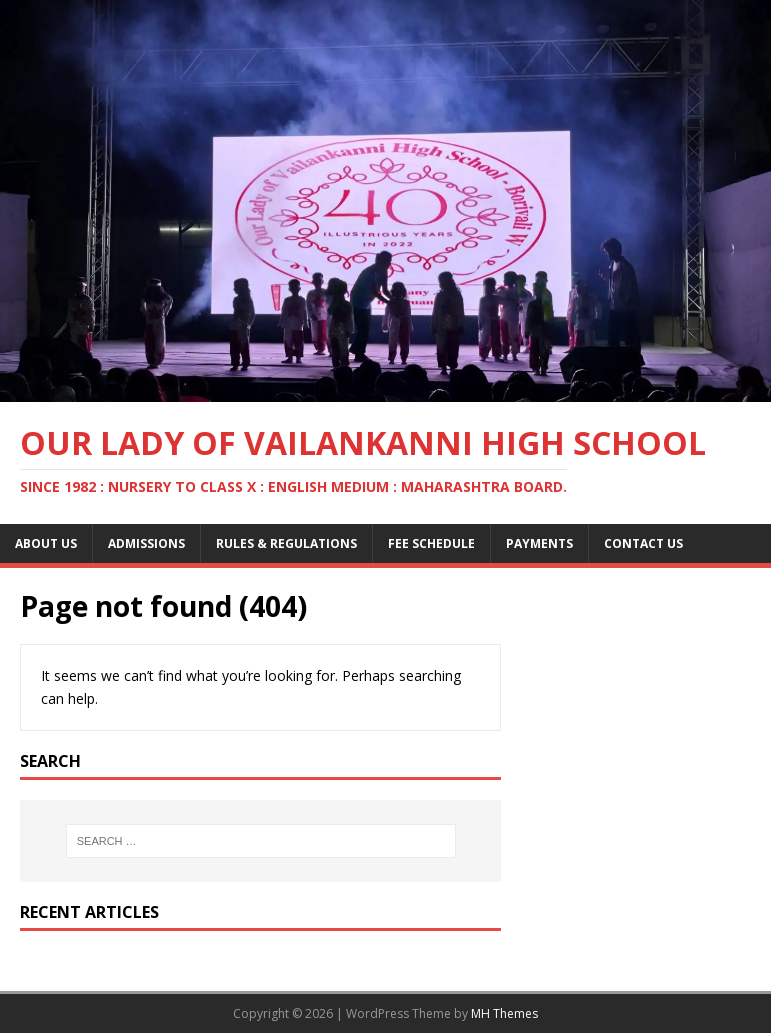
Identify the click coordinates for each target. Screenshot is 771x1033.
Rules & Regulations (286, 543)
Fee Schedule (431, 543)
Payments (539, 543)
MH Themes (504, 1013)
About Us (46, 543)
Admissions (146, 543)
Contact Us (643, 543)
